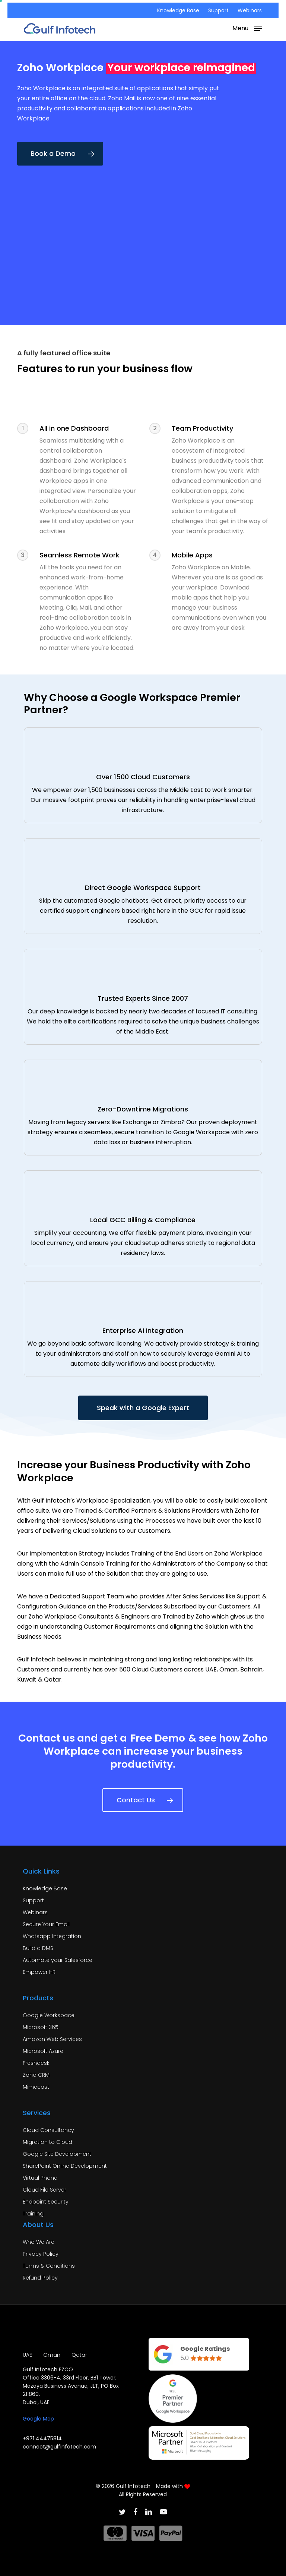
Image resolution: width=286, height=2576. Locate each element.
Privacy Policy (40, 2254)
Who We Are (38, 2242)
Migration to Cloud (47, 2142)
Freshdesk (36, 2063)
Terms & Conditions (49, 2266)
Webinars (35, 1912)
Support (33, 1900)
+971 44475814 (42, 2438)
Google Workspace (48, 2015)
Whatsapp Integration (52, 1936)
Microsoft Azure (43, 2051)
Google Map (38, 2418)
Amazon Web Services (52, 2039)
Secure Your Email (46, 1924)
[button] (247, 27)
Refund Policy (40, 2277)
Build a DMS (38, 1948)
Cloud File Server (44, 2189)
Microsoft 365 (40, 2027)
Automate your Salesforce (57, 1960)
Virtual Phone (40, 2178)
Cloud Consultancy (48, 2130)
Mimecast (36, 2087)
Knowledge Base (45, 1888)
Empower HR (39, 1972)
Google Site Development (57, 2154)
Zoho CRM (36, 2075)
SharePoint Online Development (65, 2166)
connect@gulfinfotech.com (59, 2446)
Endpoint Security (46, 2201)
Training (33, 2213)
